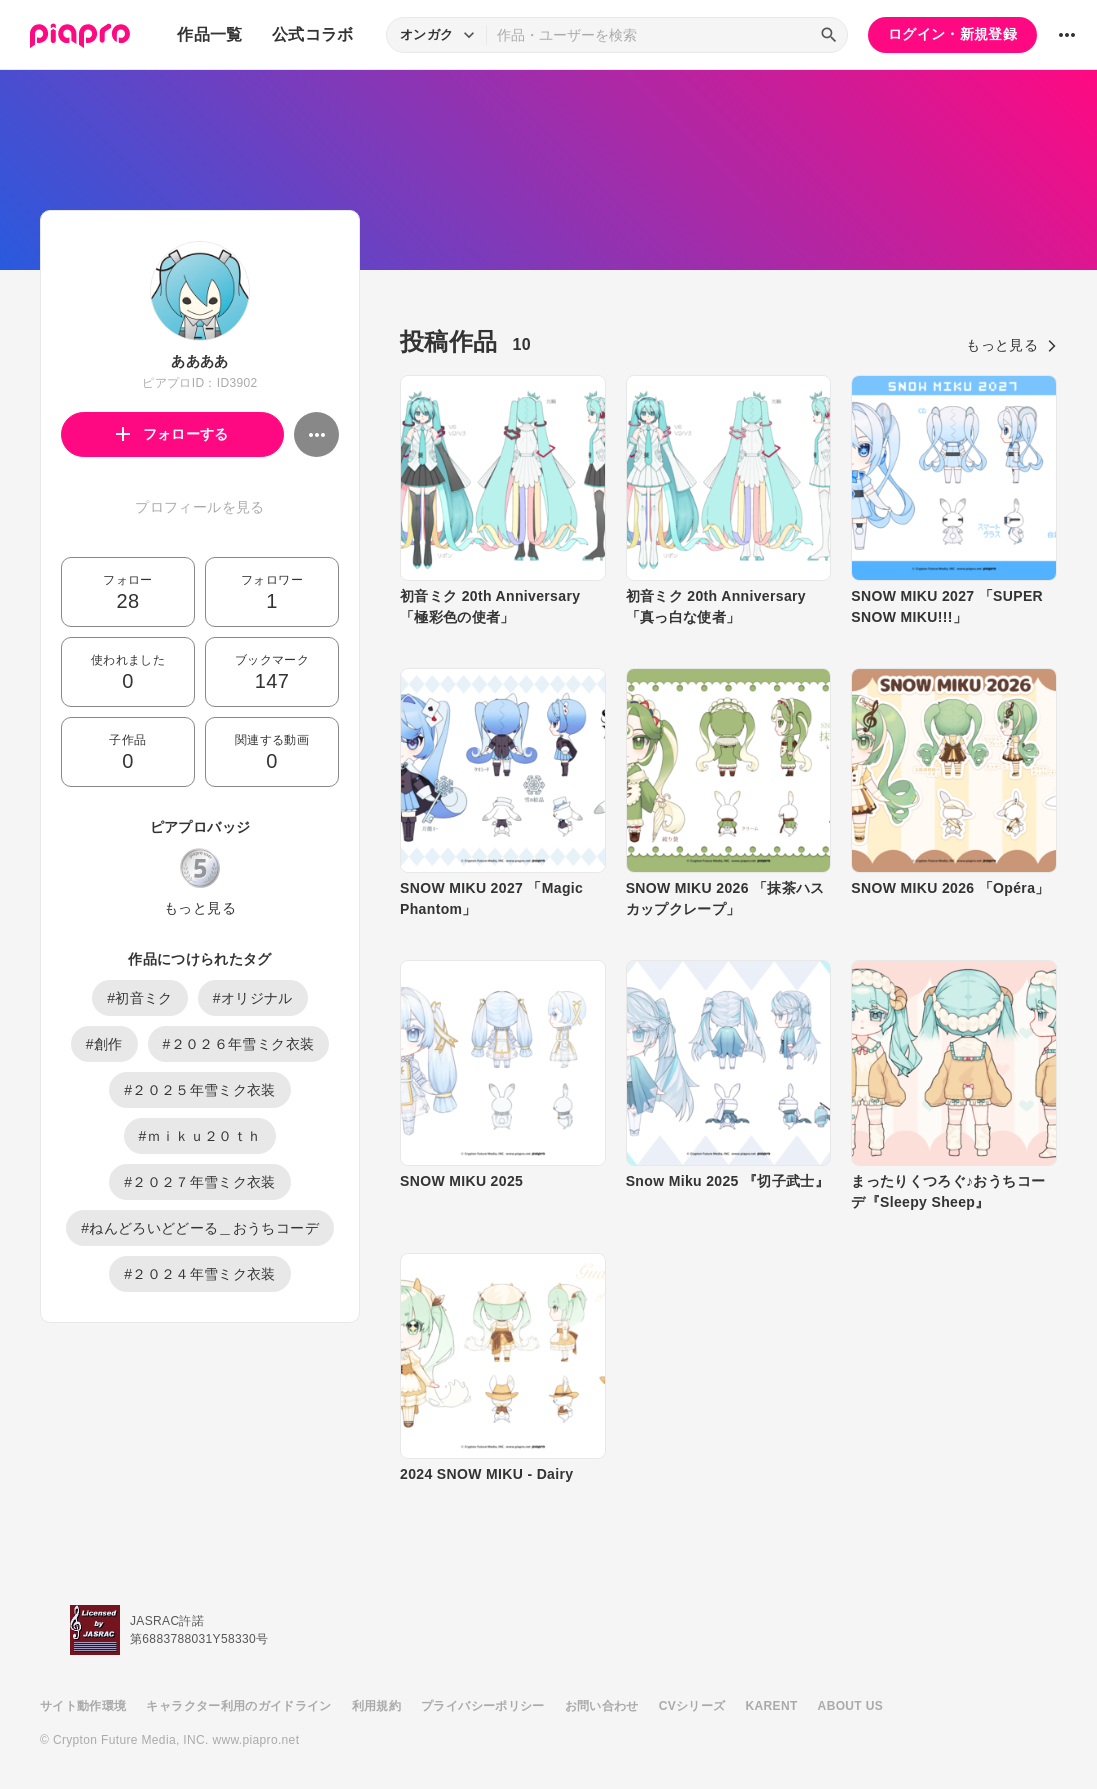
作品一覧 (209, 34)
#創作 (104, 1044)
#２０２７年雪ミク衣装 (200, 1182)
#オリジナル (253, 998)
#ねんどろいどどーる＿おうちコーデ (200, 1228)
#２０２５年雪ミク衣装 (200, 1090)
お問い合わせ (602, 1706)
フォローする (172, 434)
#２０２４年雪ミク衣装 (200, 1274)
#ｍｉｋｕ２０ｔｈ (200, 1136)
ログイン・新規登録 (952, 34)
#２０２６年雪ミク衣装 (239, 1044)
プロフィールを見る (199, 507)
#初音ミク (140, 998)
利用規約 (376, 1706)
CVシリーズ (692, 1706)
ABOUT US (850, 1706)
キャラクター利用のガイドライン (238, 1706)
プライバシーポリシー (483, 1706)
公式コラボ (313, 34)
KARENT (772, 1706)
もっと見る (200, 908)
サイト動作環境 (83, 1706)
